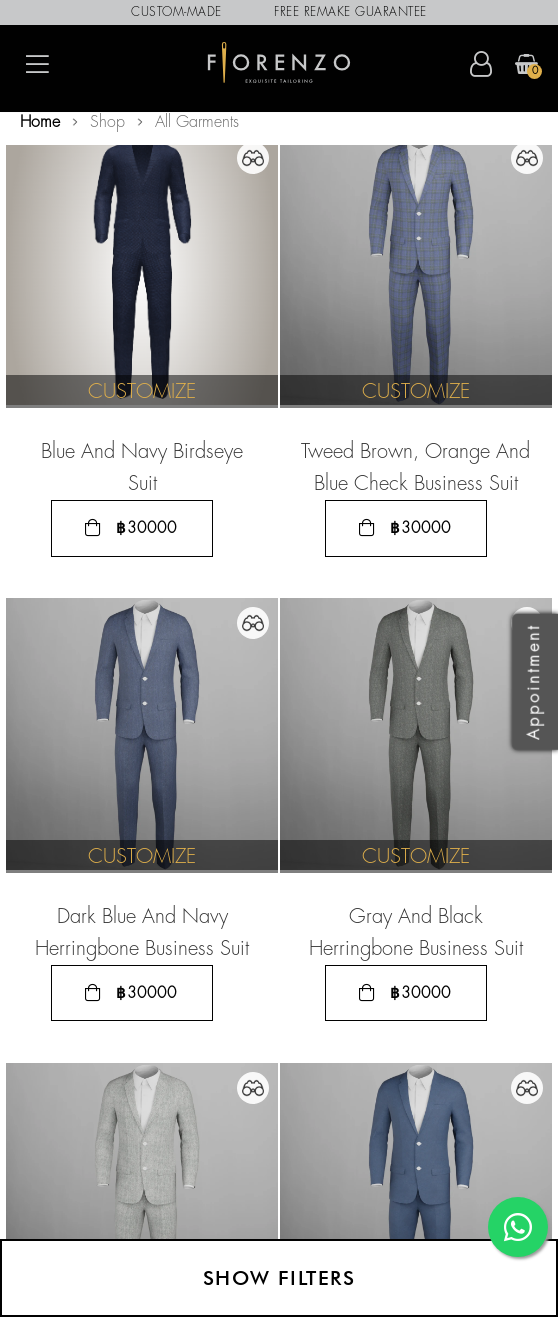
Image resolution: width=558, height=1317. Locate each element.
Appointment (534, 681)
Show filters (279, 1278)
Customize (142, 392)
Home (40, 122)
